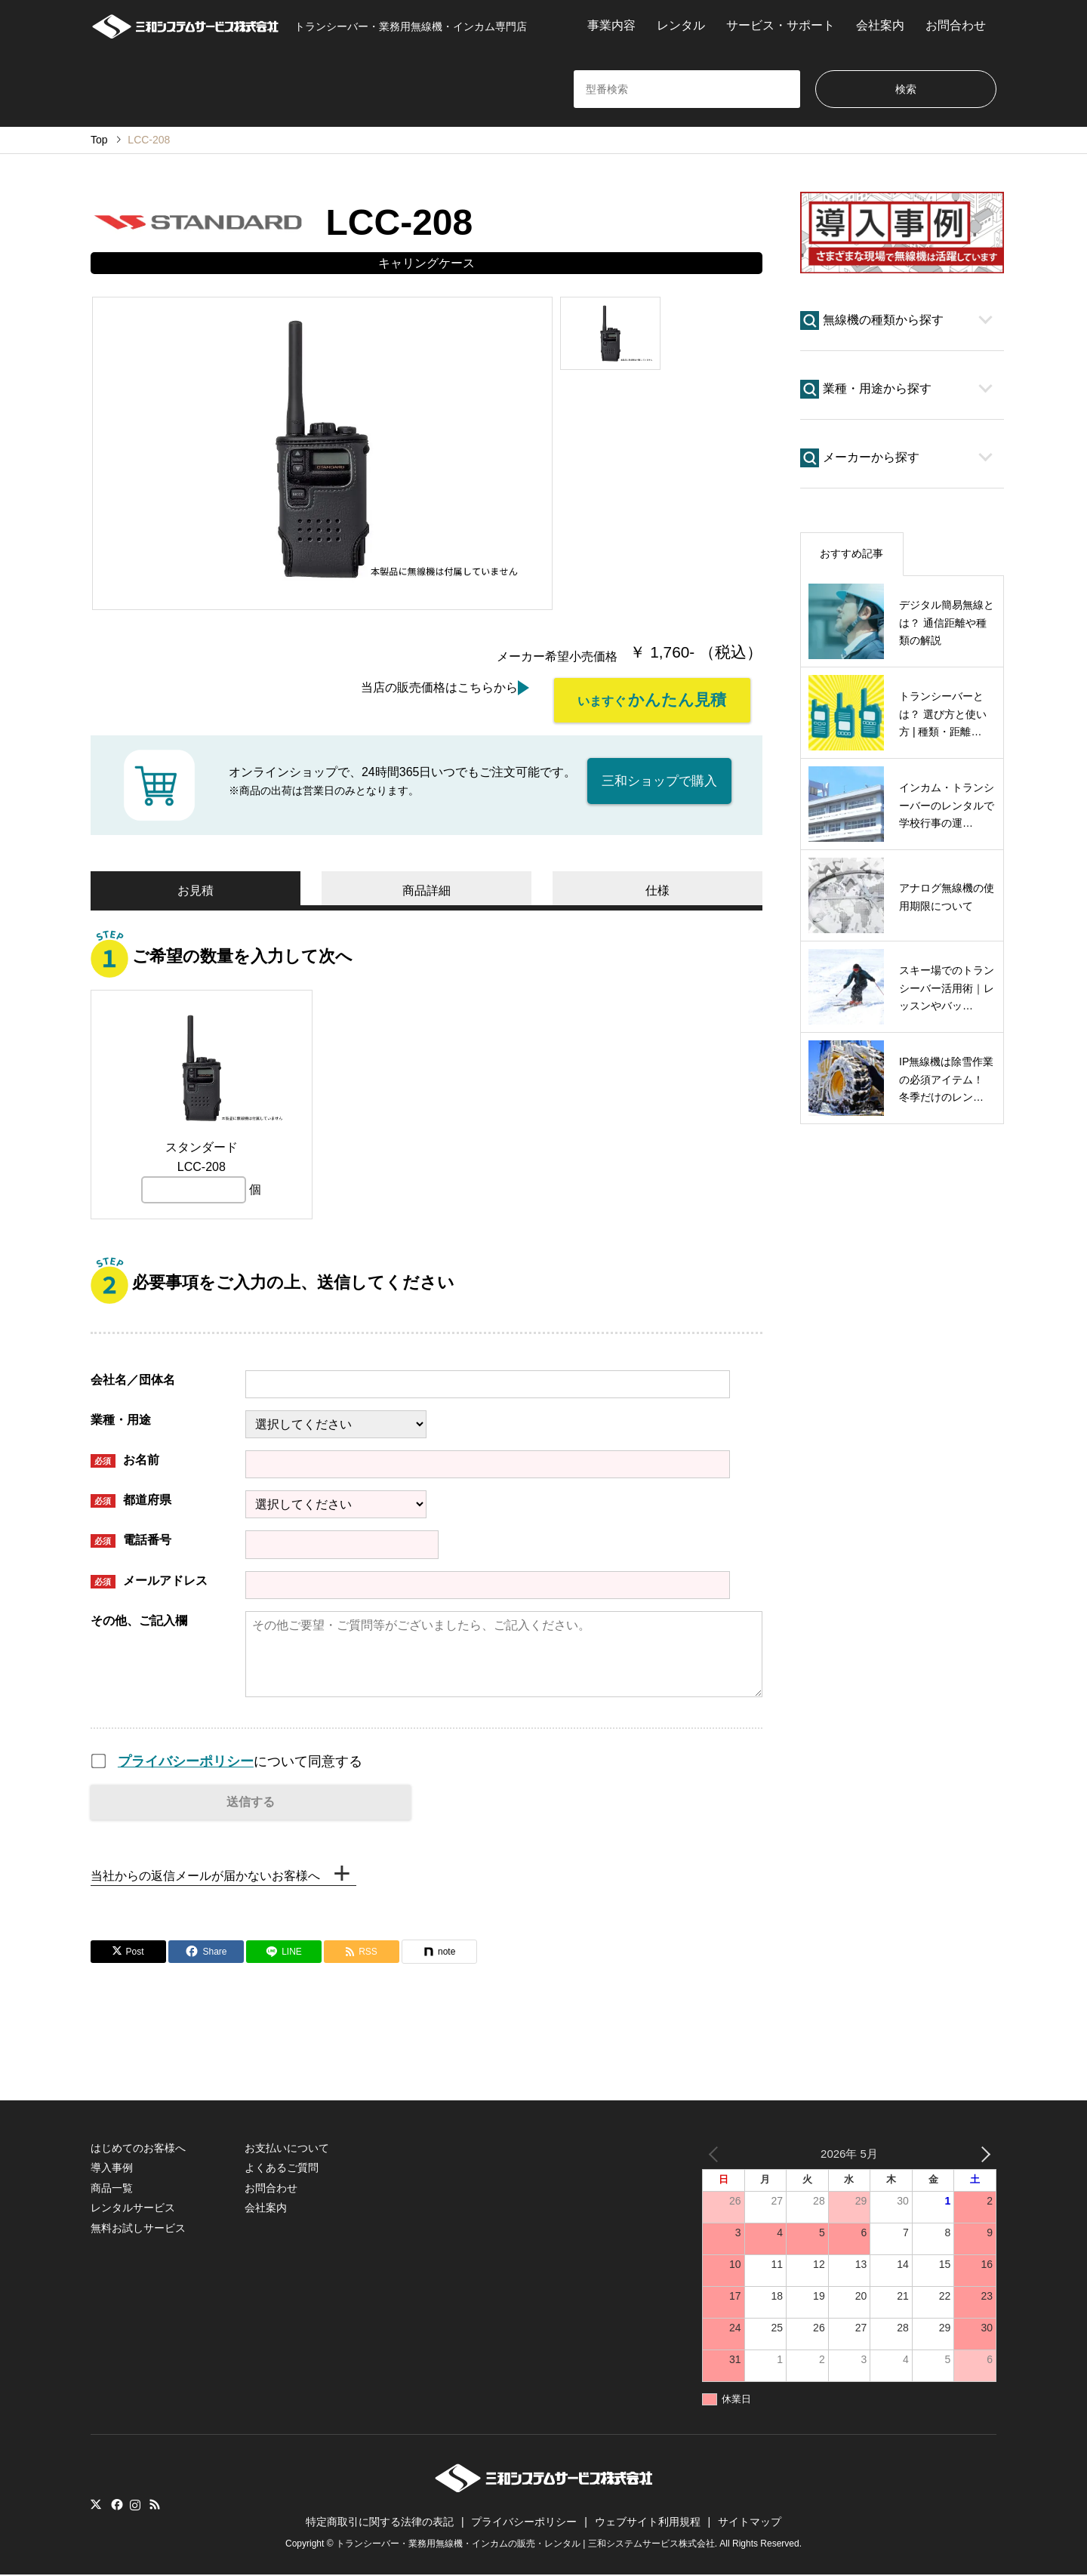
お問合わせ (955, 25)
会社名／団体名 (133, 1379)
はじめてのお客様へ (138, 2149)
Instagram (135, 2505)
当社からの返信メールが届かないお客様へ (205, 1876)
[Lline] (284, 1952)
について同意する (240, 1760)
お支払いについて (287, 2149)
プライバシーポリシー (186, 1760)
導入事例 (112, 2169)
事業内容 (611, 25)
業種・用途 (121, 1419)
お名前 (125, 1460)
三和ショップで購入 (659, 780)
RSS (154, 2505)
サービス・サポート (780, 25)
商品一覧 (112, 2189)
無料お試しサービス (138, 2229)
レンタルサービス (133, 2208)
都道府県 (131, 1500)
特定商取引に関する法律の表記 (380, 2523)
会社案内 (880, 25)
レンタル (681, 25)
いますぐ (651, 699)
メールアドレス (149, 1580)
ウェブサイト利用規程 (648, 2523)
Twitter (96, 2505)
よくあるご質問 (282, 2169)
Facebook (115, 2505)
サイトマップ (749, 2523)
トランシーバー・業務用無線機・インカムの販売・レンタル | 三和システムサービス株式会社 (525, 2544)
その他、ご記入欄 (139, 1619)
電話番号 (131, 1540)
